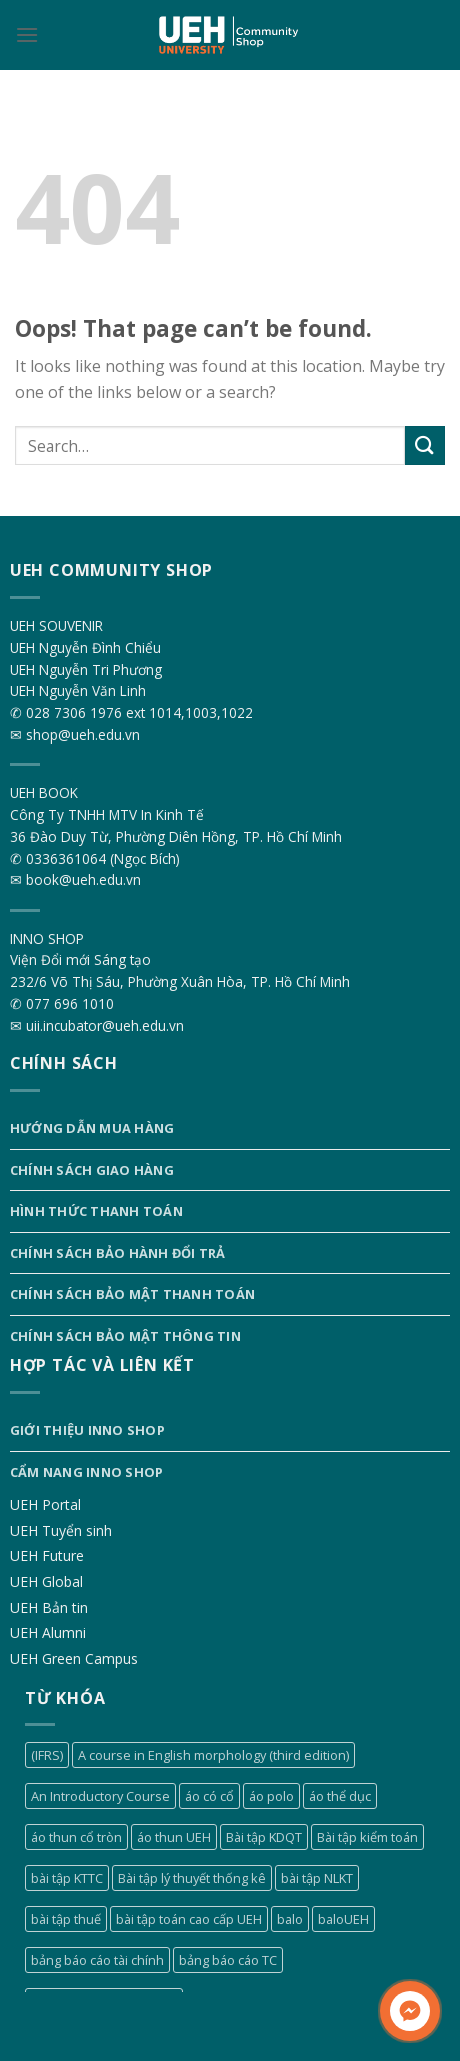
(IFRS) (47, 1755)
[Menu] (27, 34)
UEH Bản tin (49, 1607)
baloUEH (343, 1919)
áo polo (271, 1796)
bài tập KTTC (67, 1878)
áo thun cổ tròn (76, 1837)
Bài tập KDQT (264, 1837)
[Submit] (425, 445)
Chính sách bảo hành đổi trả (118, 1253)
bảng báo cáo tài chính (97, 1960)
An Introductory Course (100, 1796)
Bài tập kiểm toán (367, 1837)
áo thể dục (340, 1796)
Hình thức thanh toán (96, 1211)
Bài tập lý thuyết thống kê (192, 1878)
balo (290, 1919)
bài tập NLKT (317, 1878)
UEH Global (46, 1581)
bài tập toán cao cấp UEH (189, 1919)
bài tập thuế (66, 1919)
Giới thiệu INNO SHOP (87, 1430)
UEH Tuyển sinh (61, 1530)
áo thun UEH (174, 1837)
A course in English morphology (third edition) (213, 1755)
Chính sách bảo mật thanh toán (132, 1294)
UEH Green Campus (74, 1658)
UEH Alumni (48, 1632)
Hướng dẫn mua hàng (92, 1128)
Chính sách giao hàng (92, 1170)
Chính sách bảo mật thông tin (125, 1336)
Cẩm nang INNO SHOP (87, 1472)
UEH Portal (45, 1504)
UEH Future (47, 1555)
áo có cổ (209, 1796)
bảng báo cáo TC (228, 1960)
